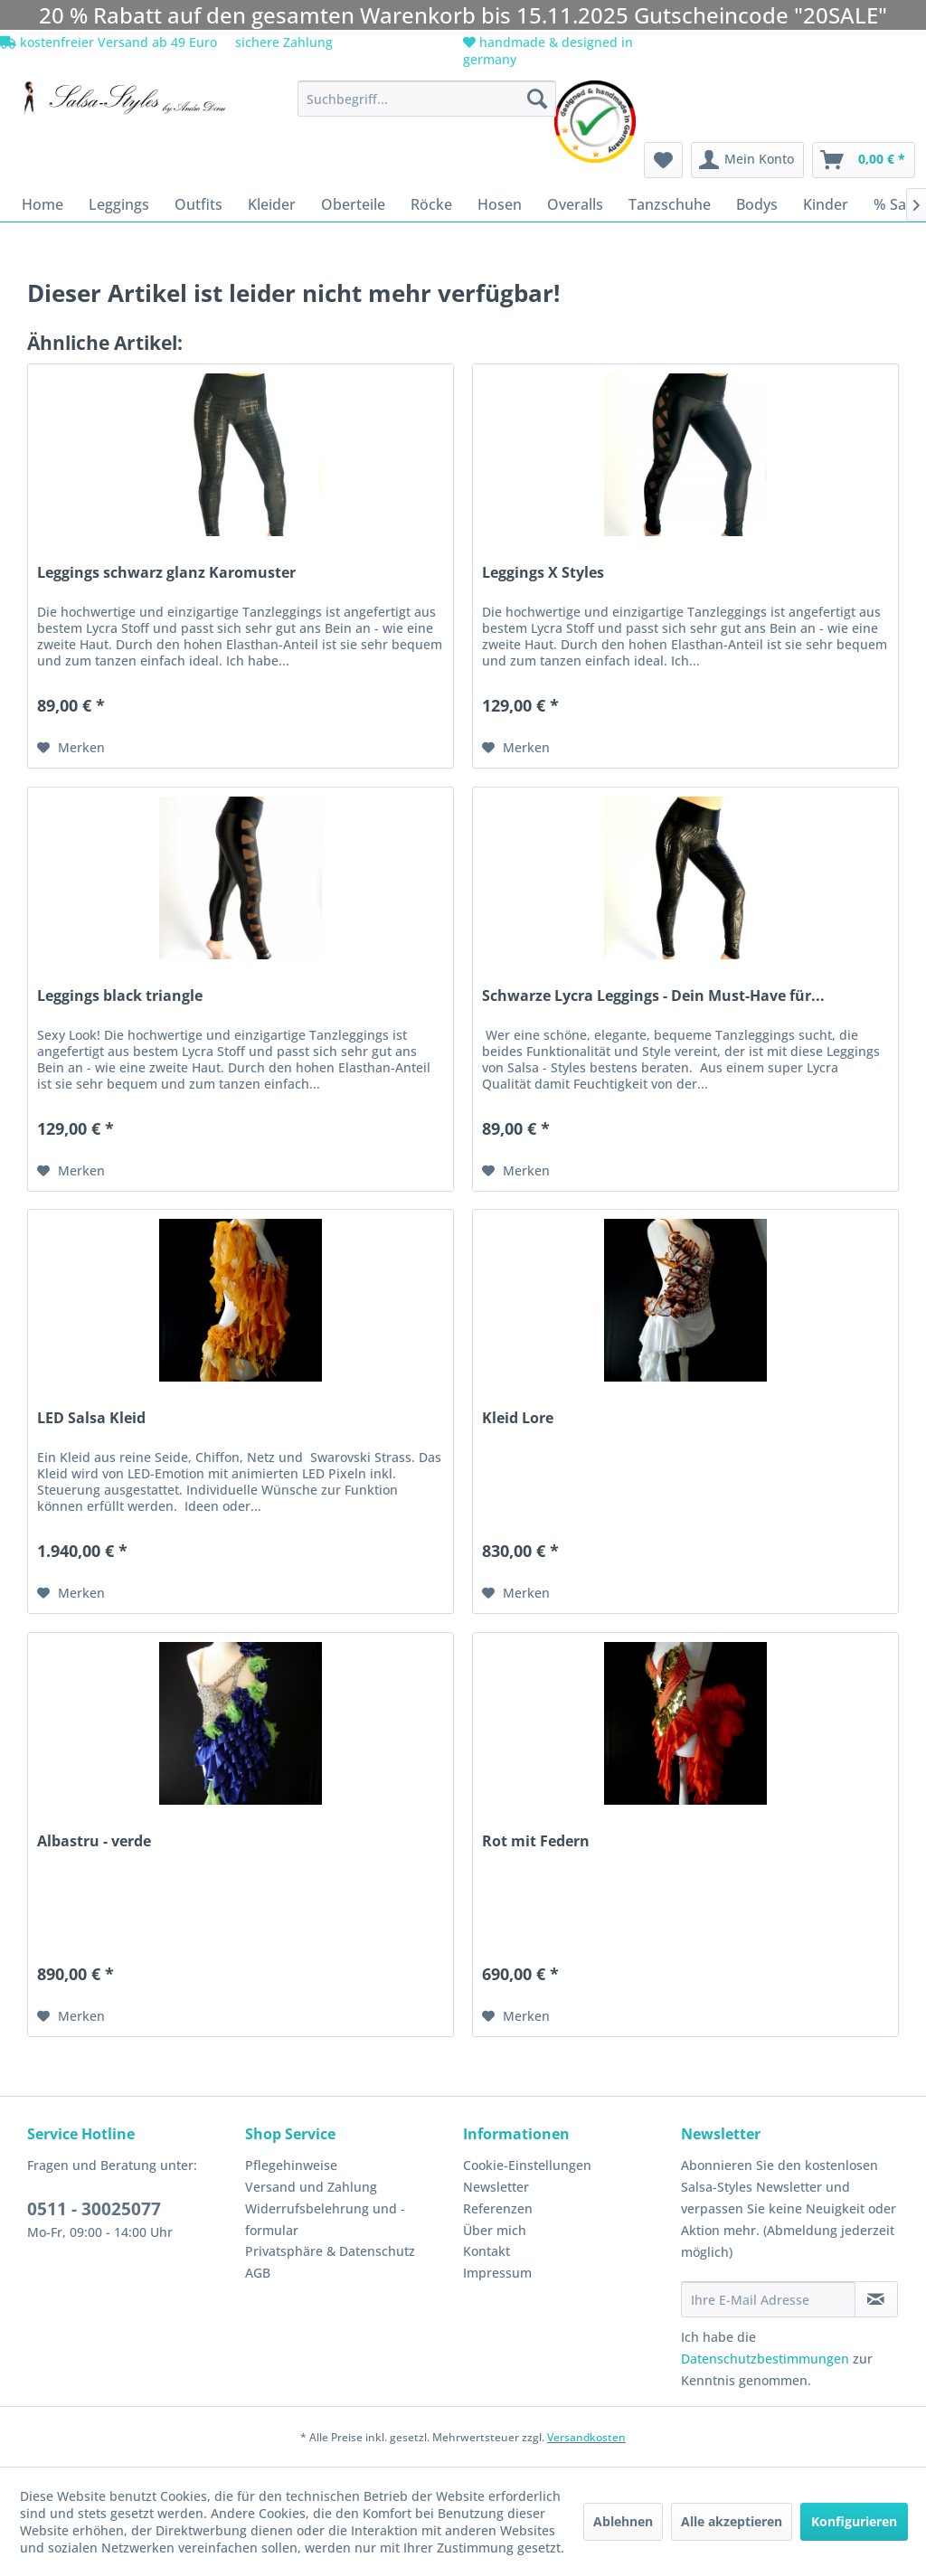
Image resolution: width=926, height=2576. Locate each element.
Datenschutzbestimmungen (765, 2358)
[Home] (42, 204)
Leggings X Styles (543, 572)
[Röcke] (431, 204)
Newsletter (496, 2186)
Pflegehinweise (291, 2165)
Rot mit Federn (536, 1841)
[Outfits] (198, 204)
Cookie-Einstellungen (527, 2165)
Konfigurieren (854, 2521)
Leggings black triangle (120, 995)
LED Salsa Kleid (91, 1418)
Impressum (497, 2272)
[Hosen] (499, 204)
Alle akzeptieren (731, 2521)
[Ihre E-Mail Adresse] (768, 2299)
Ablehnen (623, 2521)
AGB (257, 2272)
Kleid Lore (517, 1418)
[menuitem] (427, 98)
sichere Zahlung (282, 42)
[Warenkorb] (863, 160)
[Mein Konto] (747, 160)
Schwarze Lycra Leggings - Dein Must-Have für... (653, 995)
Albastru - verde (94, 1841)
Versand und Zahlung (311, 2186)
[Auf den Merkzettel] (71, 748)
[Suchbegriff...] (427, 98)
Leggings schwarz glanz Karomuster (166, 572)
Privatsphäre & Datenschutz (330, 2251)
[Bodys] (756, 204)
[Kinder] (825, 204)
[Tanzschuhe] (669, 204)
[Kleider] (271, 204)
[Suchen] (537, 98)
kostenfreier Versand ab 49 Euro (108, 42)
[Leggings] (119, 204)
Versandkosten (586, 2437)
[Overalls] (575, 204)
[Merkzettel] (663, 160)
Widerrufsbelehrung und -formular (325, 2219)
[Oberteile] (353, 204)
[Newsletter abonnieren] (876, 2299)
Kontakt (486, 2251)
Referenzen (498, 2208)
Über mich (494, 2230)
